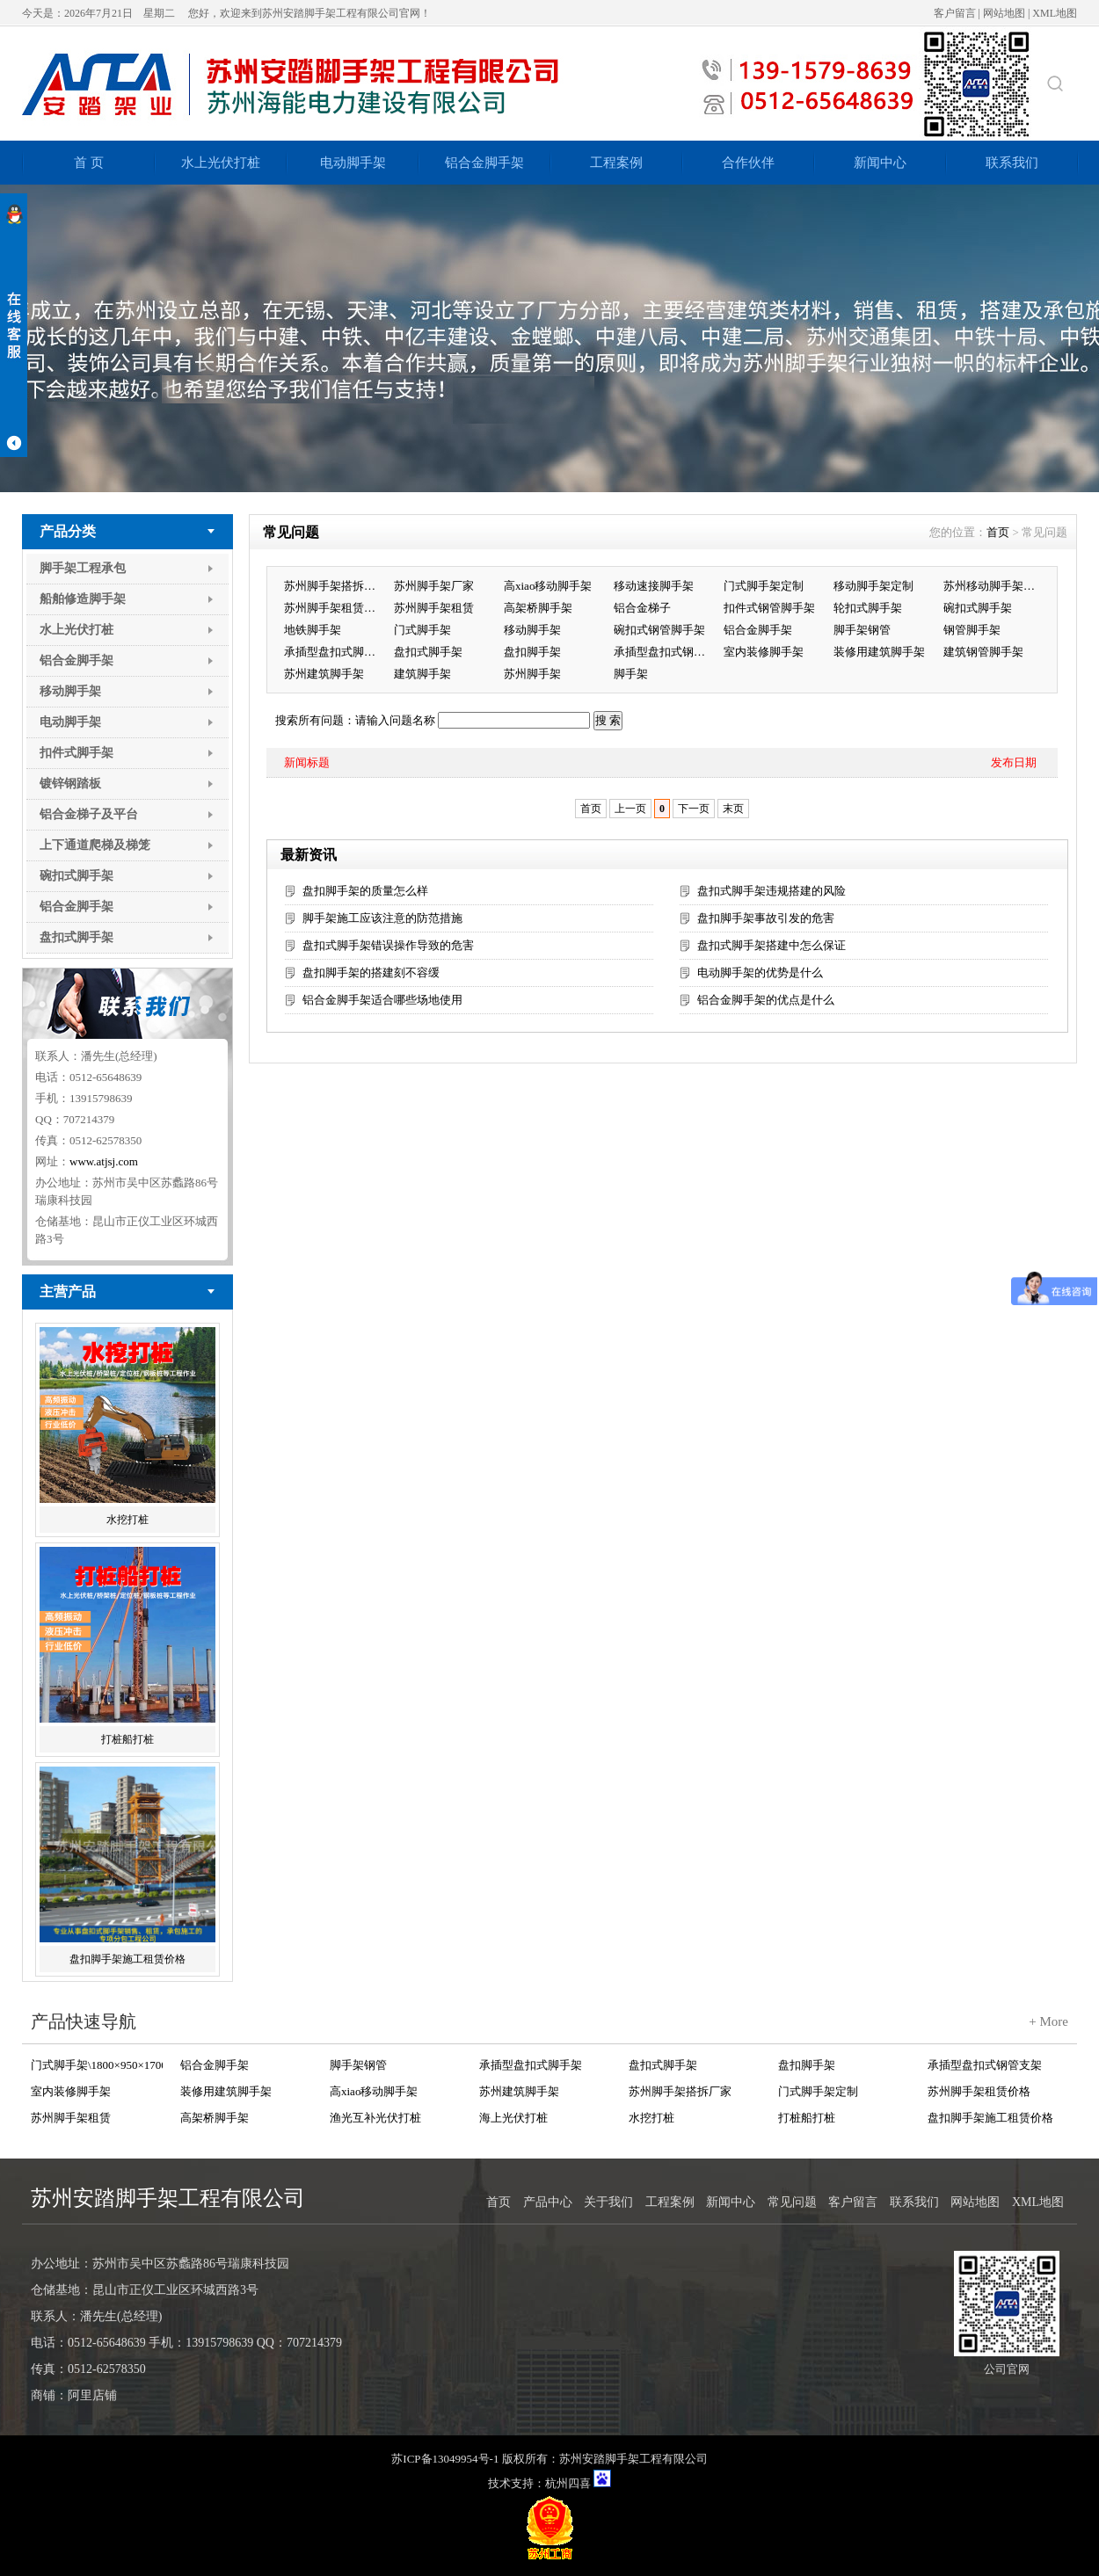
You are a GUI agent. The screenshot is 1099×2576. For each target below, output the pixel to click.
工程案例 (616, 163)
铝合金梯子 (642, 607)
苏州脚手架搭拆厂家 (334, 585)
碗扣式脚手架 (76, 875)
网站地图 (1004, 13)
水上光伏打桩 (220, 163)
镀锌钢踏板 (70, 783)
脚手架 (631, 673)
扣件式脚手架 (76, 752)
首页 (997, 532)
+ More (1048, 2021)
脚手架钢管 (862, 629)
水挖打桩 (127, 1519)
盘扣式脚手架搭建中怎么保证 (771, 945)
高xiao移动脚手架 (548, 585)
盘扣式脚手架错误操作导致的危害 (388, 945)
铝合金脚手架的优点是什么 (765, 999)
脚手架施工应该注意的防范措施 (382, 918)
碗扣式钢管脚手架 (659, 629)
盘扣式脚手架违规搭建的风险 (771, 890)
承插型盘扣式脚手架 (334, 651)
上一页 (630, 808)
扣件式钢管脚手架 (769, 607)
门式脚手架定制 (764, 585)
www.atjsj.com (103, 1161)
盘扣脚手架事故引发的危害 (765, 918)
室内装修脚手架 (764, 651)
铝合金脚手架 (484, 163)
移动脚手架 (70, 691)
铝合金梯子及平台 (89, 814)
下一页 (694, 808)
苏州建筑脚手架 (324, 673)
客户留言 (955, 13)
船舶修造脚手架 (83, 599)
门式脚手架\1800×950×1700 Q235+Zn (97, 2065)
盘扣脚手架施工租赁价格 (127, 1959)
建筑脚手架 (422, 673)
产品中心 (547, 2202)
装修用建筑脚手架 (879, 651)
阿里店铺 (92, 2395)
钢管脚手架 (972, 629)
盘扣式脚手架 (76, 937)
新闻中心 (880, 163)
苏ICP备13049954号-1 (445, 2458)
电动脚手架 (353, 163)
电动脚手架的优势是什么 (760, 972)
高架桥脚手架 (538, 607)
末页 (733, 808)
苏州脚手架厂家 (434, 585)
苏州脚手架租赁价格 (334, 607)
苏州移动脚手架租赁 (993, 585)
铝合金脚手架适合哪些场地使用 (382, 999)
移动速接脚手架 (654, 585)
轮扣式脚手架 (867, 607)
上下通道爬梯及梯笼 (95, 845)
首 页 (89, 163)
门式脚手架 (422, 629)
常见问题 (792, 2202)
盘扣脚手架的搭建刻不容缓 (371, 972)
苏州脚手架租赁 (434, 607)
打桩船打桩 (127, 1739)
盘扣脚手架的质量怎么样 (365, 890)
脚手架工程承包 (83, 568)
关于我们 (608, 2202)
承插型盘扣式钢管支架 (664, 651)
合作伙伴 (748, 163)
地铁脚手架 (312, 629)
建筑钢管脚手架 (983, 651)
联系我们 (1012, 163)
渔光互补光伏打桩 (375, 2117)
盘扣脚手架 (532, 651)
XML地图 (1054, 13)
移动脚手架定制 (873, 585)
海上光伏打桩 (513, 2117)
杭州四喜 (568, 2483)
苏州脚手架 (532, 673)
